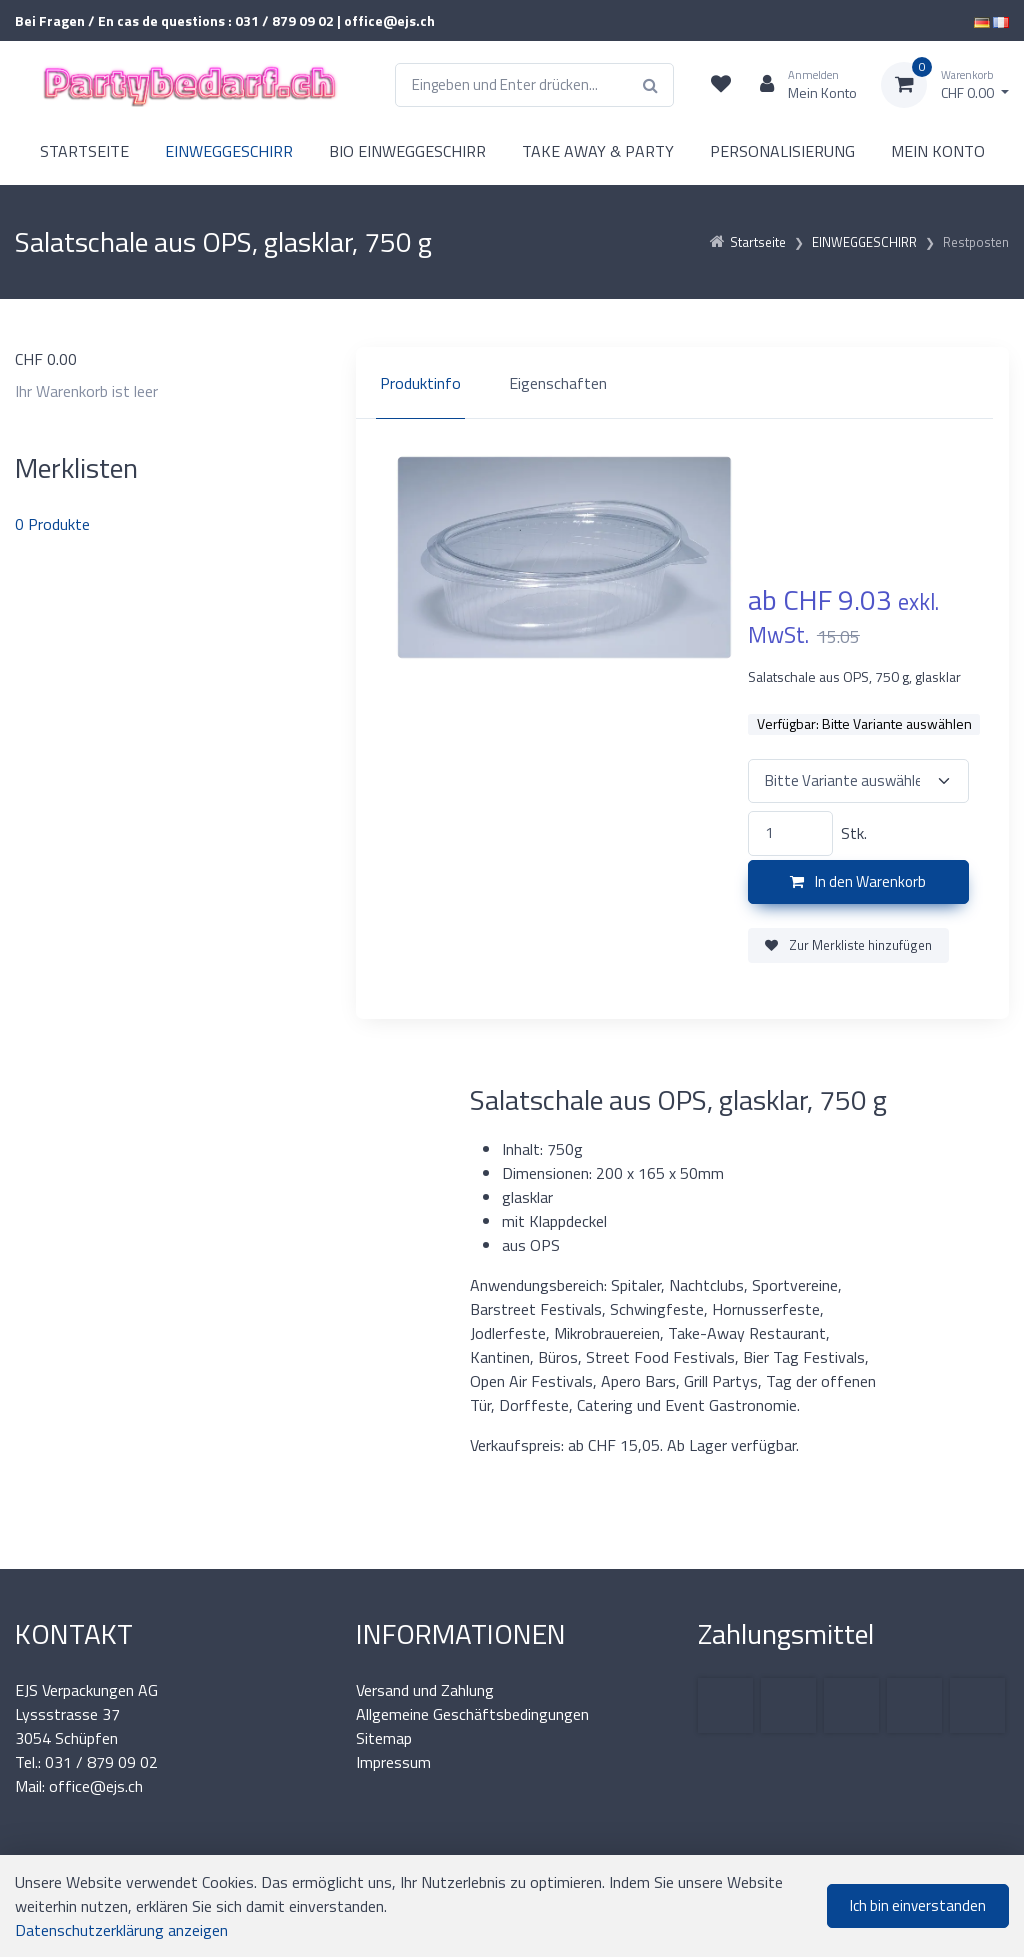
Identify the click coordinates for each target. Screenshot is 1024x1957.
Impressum (393, 1762)
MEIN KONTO (938, 151)
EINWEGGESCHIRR (229, 151)
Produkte (52, 524)
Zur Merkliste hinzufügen (848, 945)
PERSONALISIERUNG (782, 151)
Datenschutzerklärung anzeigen (121, 1930)
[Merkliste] (721, 85)
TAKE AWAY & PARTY (598, 151)
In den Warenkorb (858, 881)
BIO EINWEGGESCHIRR (407, 151)
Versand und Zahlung (425, 1690)
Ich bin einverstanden (918, 1905)
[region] (682, 383)
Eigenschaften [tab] (558, 383)
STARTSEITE (84, 151)
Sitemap (384, 1738)
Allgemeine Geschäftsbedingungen (472, 1714)
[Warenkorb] (945, 85)
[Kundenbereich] (800, 85)
